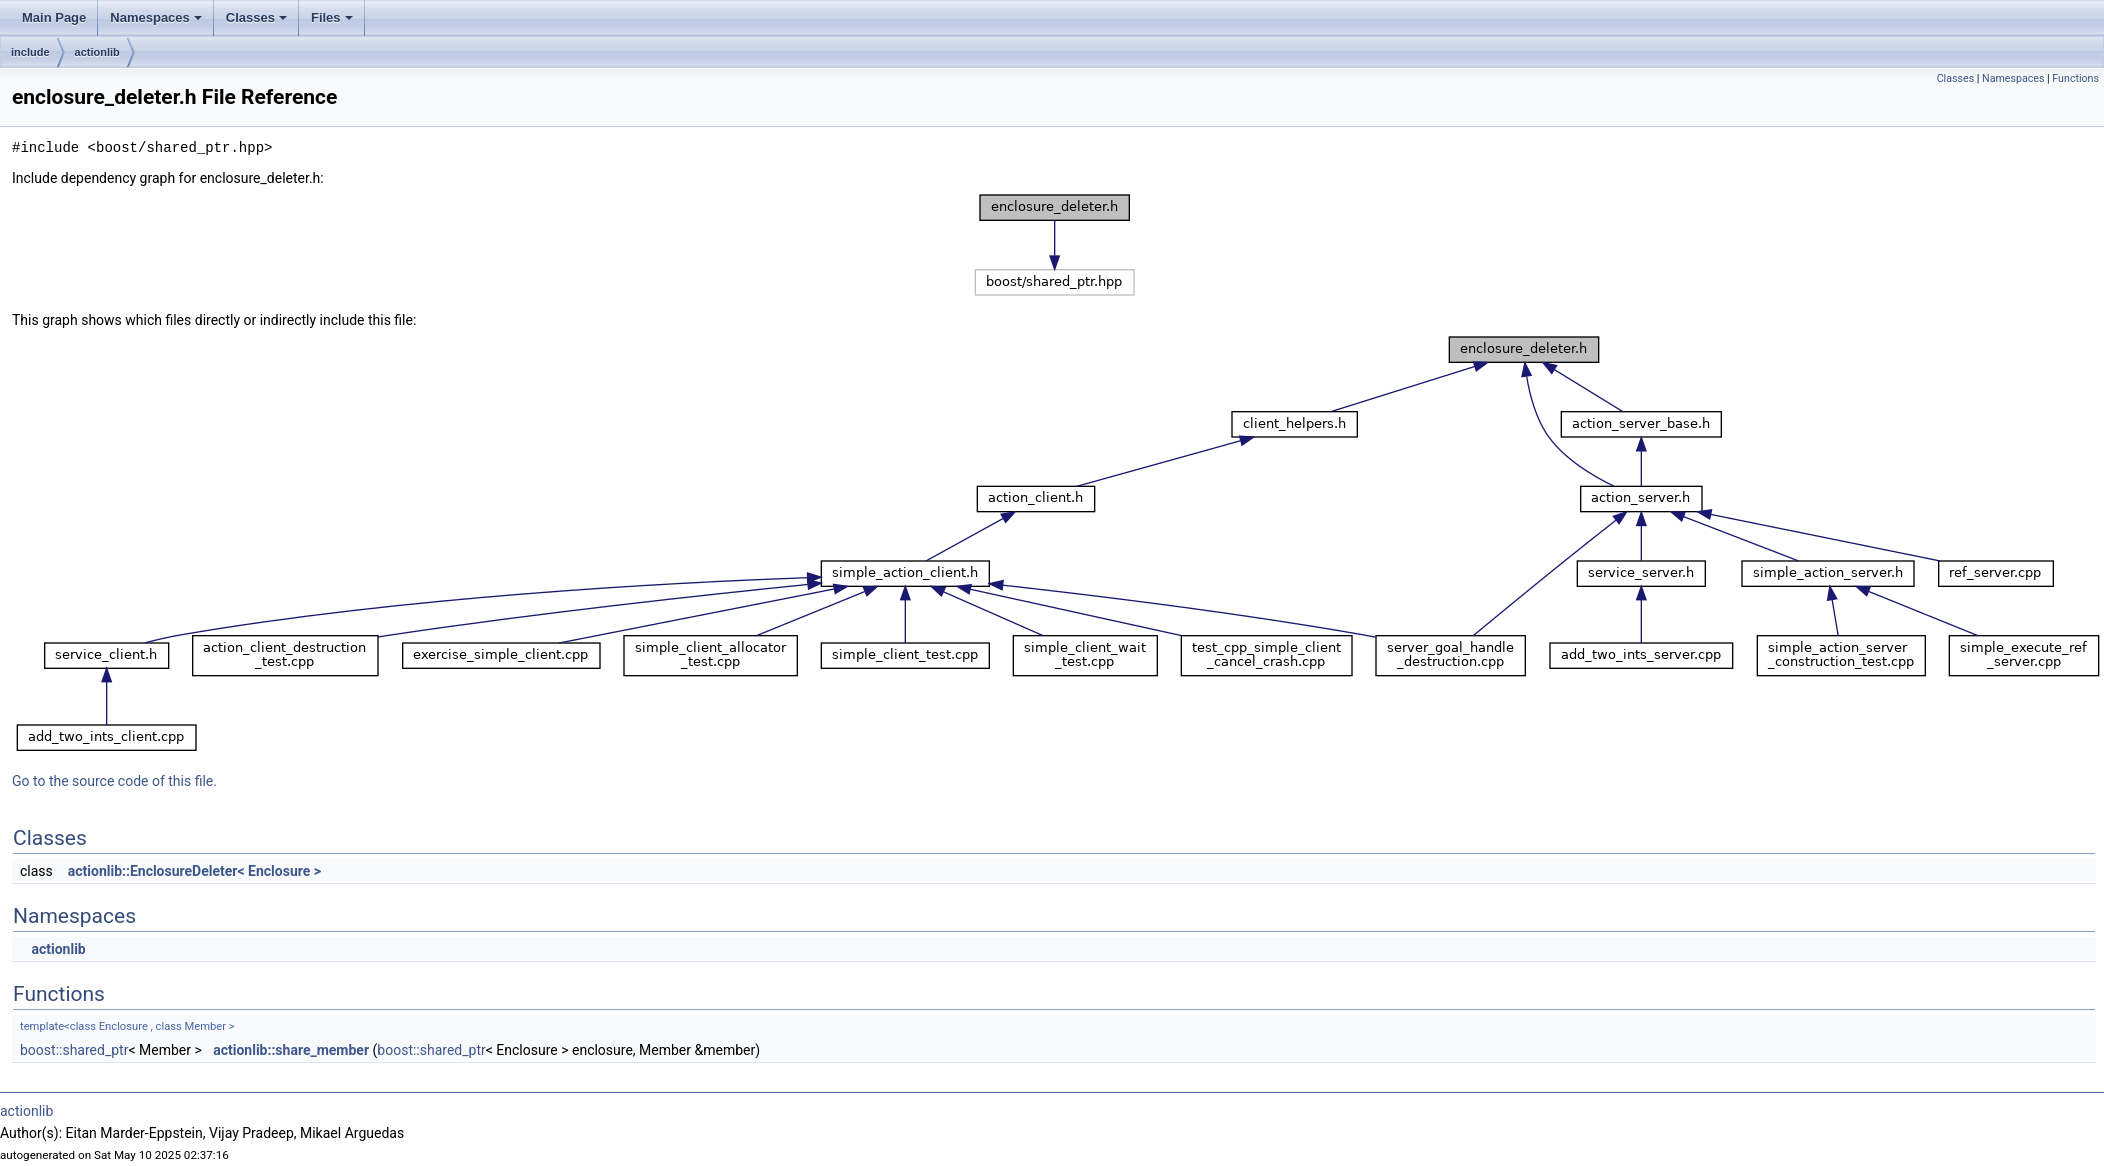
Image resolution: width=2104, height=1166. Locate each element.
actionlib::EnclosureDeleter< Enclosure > (194, 871)
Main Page (54, 17)
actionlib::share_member (291, 1050)
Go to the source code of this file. (114, 781)
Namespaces (156, 17)
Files (332, 17)
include (30, 52)
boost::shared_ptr (74, 1050)
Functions (2075, 78)
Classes (256, 17)
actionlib (97, 52)
